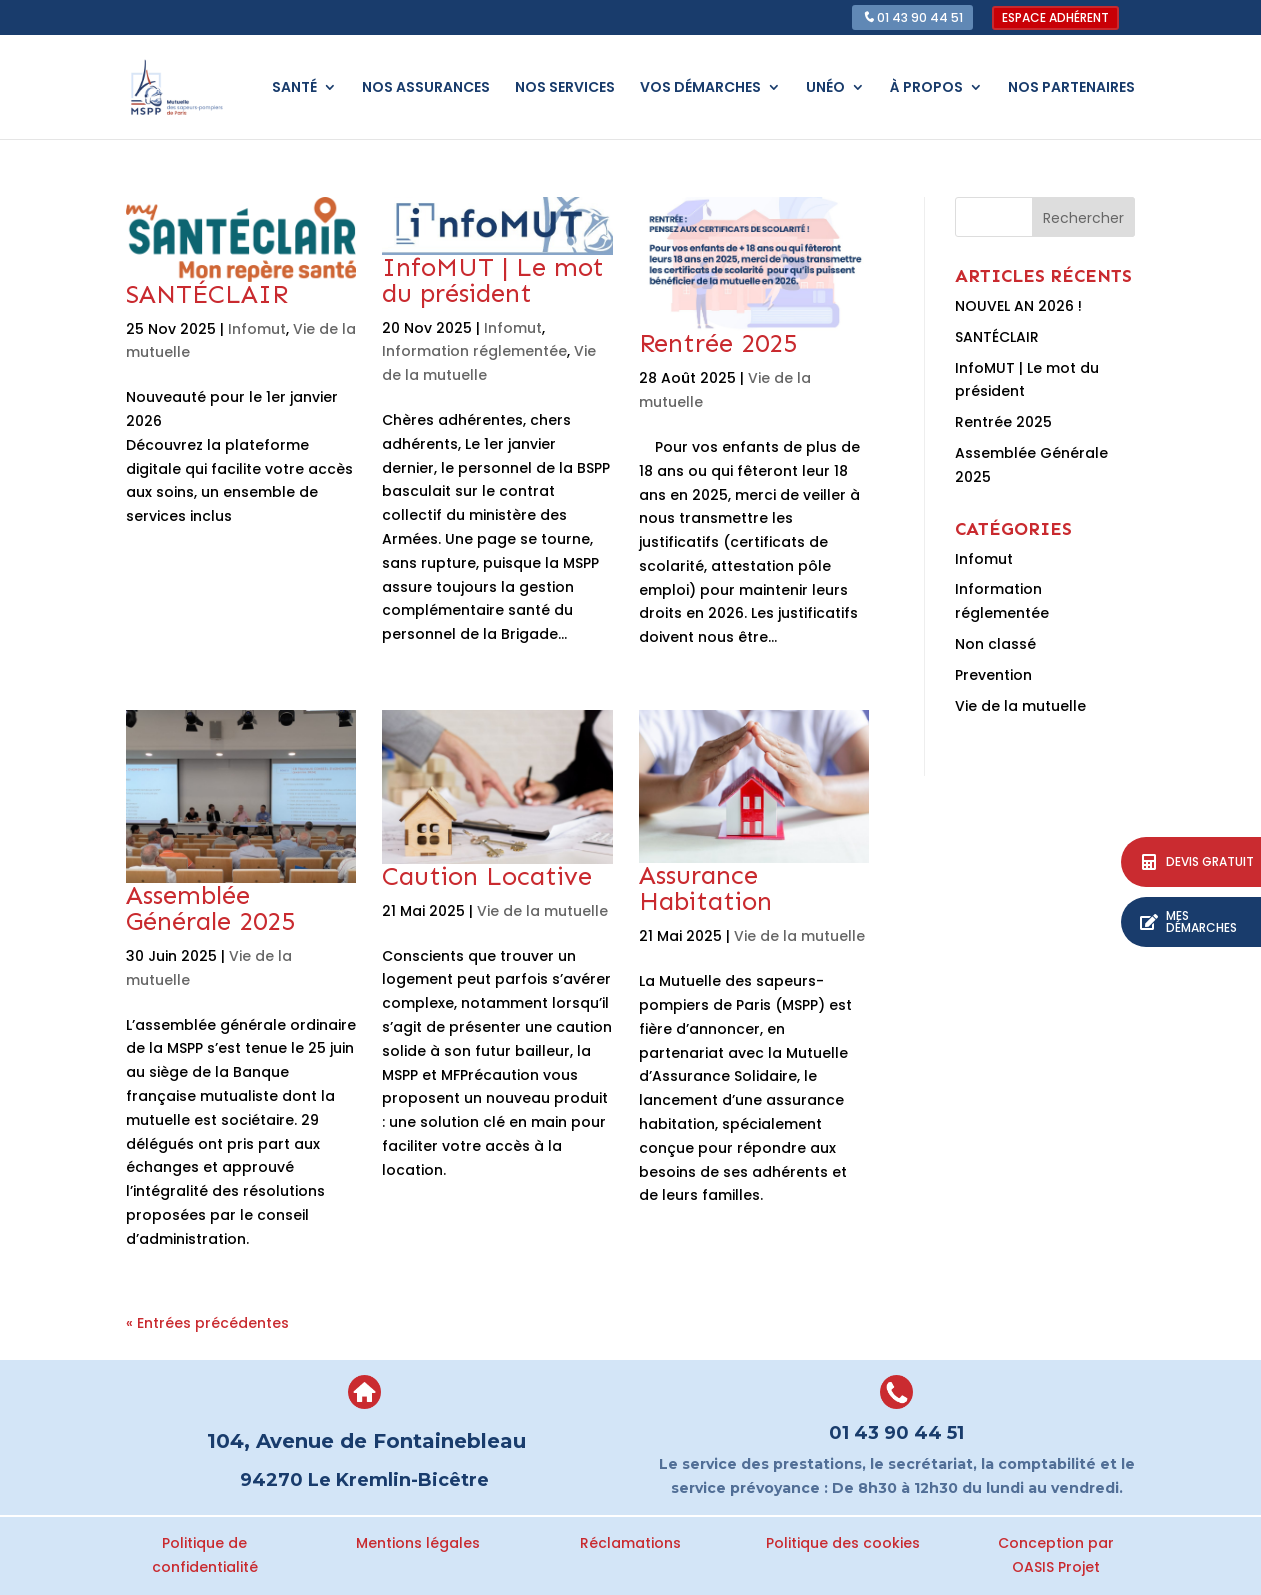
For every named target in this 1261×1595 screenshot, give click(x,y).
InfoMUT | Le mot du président (493, 280)
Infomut (257, 329)
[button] (1191, 922)
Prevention (993, 675)
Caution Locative (487, 876)
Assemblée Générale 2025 (210, 908)
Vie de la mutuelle (542, 911)
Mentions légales (418, 1543)
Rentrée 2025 (718, 343)
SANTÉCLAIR (207, 294)
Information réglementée (474, 351)
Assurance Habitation (705, 888)
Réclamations (630, 1543)
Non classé (995, 644)
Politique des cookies (843, 1543)
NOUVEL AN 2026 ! (1018, 306)
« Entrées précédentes (207, 1323)
